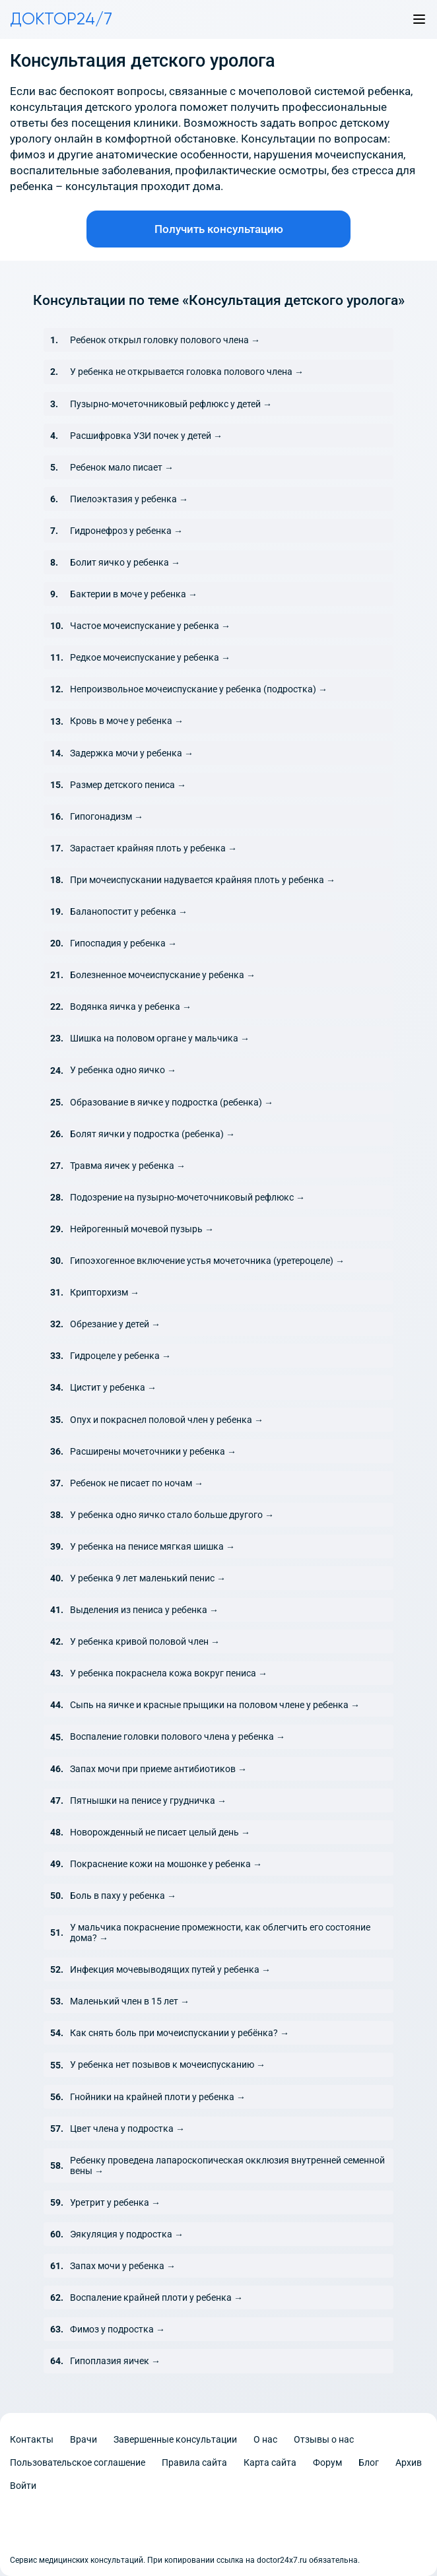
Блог (368, 2462)
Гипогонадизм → (106, 816)
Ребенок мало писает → (122, 467)
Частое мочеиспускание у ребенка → (150, 625)
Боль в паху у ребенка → (123, 1895)
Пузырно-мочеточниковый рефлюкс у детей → (171, 404)
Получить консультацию (218, 229)
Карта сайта (270, 2462)
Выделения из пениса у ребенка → (144, 1609)
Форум (327, 2462)
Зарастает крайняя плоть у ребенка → (153, 848)
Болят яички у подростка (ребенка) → (152, 1134)
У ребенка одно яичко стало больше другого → (172, 1514)
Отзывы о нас (324, 2439)
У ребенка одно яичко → (123, 1070)
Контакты (31, 2439)
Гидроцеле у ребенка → (120, 1355)
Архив (408, 2462)
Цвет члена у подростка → (127, 2128)
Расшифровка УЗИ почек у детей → (146, 435)
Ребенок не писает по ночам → (136, 1483)
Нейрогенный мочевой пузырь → (142, 1229)
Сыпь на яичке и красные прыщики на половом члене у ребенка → (215, 1705)
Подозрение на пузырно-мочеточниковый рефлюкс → (187, 1197)
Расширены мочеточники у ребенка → (153, 1451)
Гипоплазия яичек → (115, 2361)
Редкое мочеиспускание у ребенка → (150, 657)
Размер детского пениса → (128, 784)
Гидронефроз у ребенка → (126, 530)
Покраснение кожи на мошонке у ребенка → (166, 1864)
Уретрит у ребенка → (115, 2202)
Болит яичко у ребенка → (125, 562)
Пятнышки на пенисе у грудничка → (148, 1800)
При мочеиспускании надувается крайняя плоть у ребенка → (202, 880)
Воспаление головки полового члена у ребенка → (177, 1736)
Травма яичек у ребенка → (127, 1165)
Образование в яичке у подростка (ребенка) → (171, 1102)
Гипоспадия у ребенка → (123, 943)
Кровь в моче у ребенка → (127, 720)
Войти (23, 2485)
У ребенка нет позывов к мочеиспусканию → (167, 2064)
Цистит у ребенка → (113, 1387)
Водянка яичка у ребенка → (130, 1006)
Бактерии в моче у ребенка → (133, 594)
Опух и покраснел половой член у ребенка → (166, 1419)
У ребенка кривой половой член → (145, 1641)
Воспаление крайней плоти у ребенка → (156, 2297)
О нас (265, 2439)
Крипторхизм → (104, 1292)
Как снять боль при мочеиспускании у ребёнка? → (179, 2033)
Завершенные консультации (175, 2439)
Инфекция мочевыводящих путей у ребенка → (170, 1969)
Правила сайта (194, 2462)
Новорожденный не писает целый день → (160, 1832)
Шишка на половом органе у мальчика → (160, 1038)
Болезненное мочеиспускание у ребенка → (162, 975)
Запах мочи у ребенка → (123, 2266)
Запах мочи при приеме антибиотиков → (158, 1769)
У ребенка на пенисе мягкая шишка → (152, 1546)
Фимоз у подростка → (117, 2329)
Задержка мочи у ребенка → (131, 753)
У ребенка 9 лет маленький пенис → (148, 1578)
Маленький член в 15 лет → (129, 2001)
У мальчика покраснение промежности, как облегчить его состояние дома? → (220, 1932)
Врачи (83, 2439)
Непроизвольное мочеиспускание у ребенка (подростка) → (198, 689)
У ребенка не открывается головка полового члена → (187, 371)
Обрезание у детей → (115, 1324)
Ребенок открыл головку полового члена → (165, 340)
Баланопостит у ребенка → (128, 911)
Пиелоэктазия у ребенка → (129, 499)
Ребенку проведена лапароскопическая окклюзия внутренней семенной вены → (227, 2165)
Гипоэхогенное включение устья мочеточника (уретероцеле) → (207, 1260)
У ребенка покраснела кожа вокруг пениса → (168, 1673)
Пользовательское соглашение (77, 2462)
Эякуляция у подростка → (127, 2234)
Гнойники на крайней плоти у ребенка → (158, 2097)
